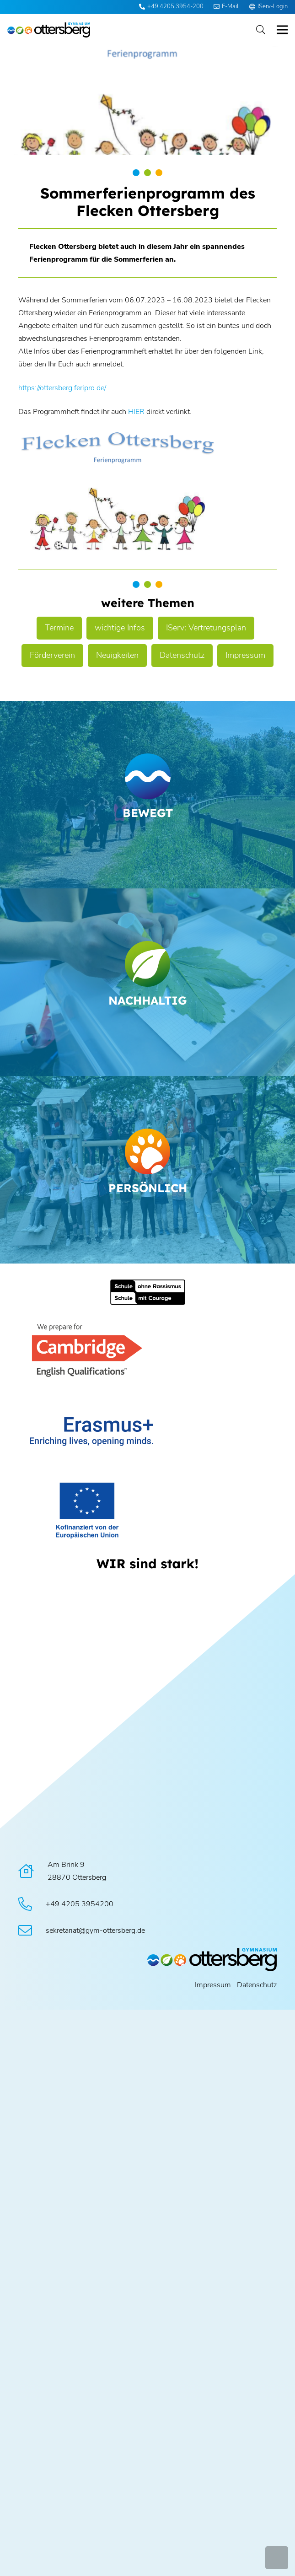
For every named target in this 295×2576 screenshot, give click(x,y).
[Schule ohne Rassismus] (147, 1292)
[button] (261, 30)
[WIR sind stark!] (147, 1563)
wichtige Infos (120, 627)
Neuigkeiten (117, 655)
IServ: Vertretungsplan (206, 627)
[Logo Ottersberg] (48, 30)
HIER (136, 412)
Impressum (245, 655)
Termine (59, 627)
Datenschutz (182, 655)
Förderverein (52, 655)
